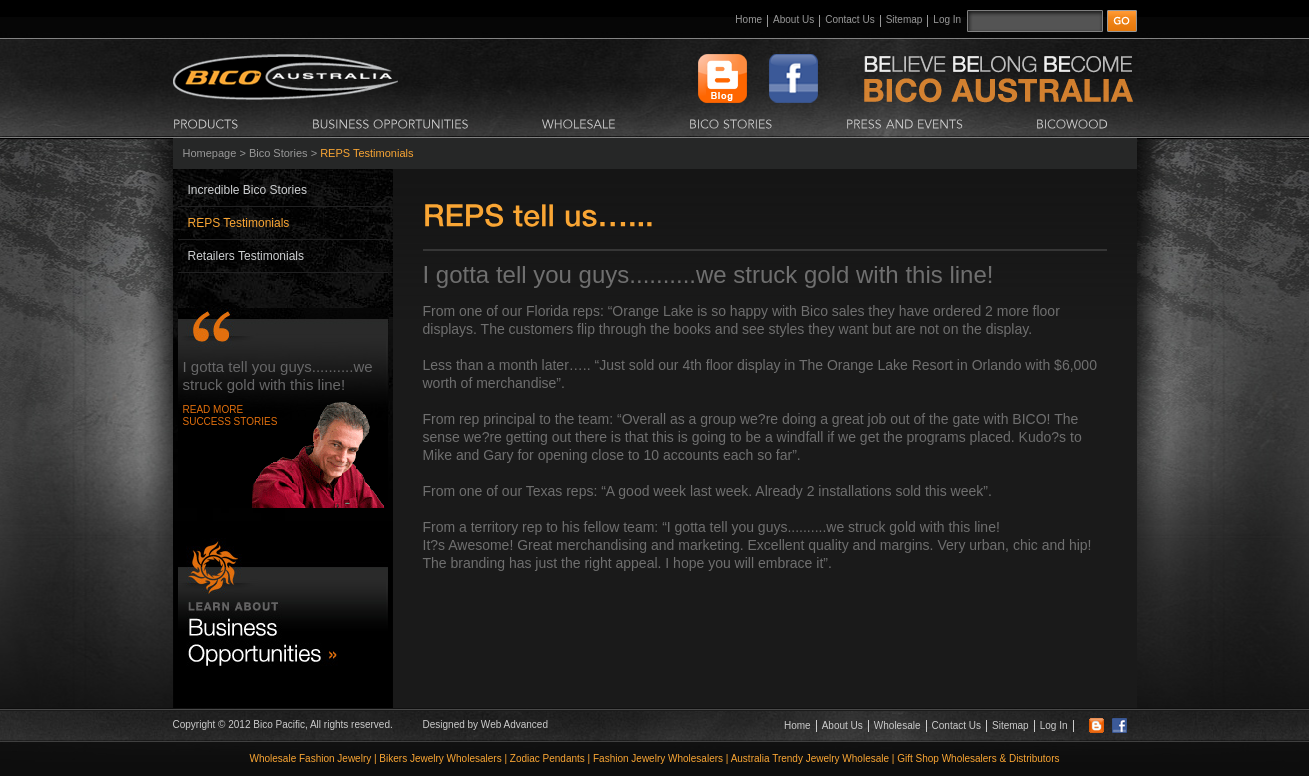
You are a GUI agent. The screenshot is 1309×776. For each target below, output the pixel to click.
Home (748, 19)
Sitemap (904, 19)
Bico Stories (278, 153)
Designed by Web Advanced (485, 724)
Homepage (210, 153)
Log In (947, 19)
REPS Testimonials (239, 223)
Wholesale (897, 725)
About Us (793, 19)
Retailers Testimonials (246, 256)
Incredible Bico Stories (247, 190)
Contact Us (849, 19)
